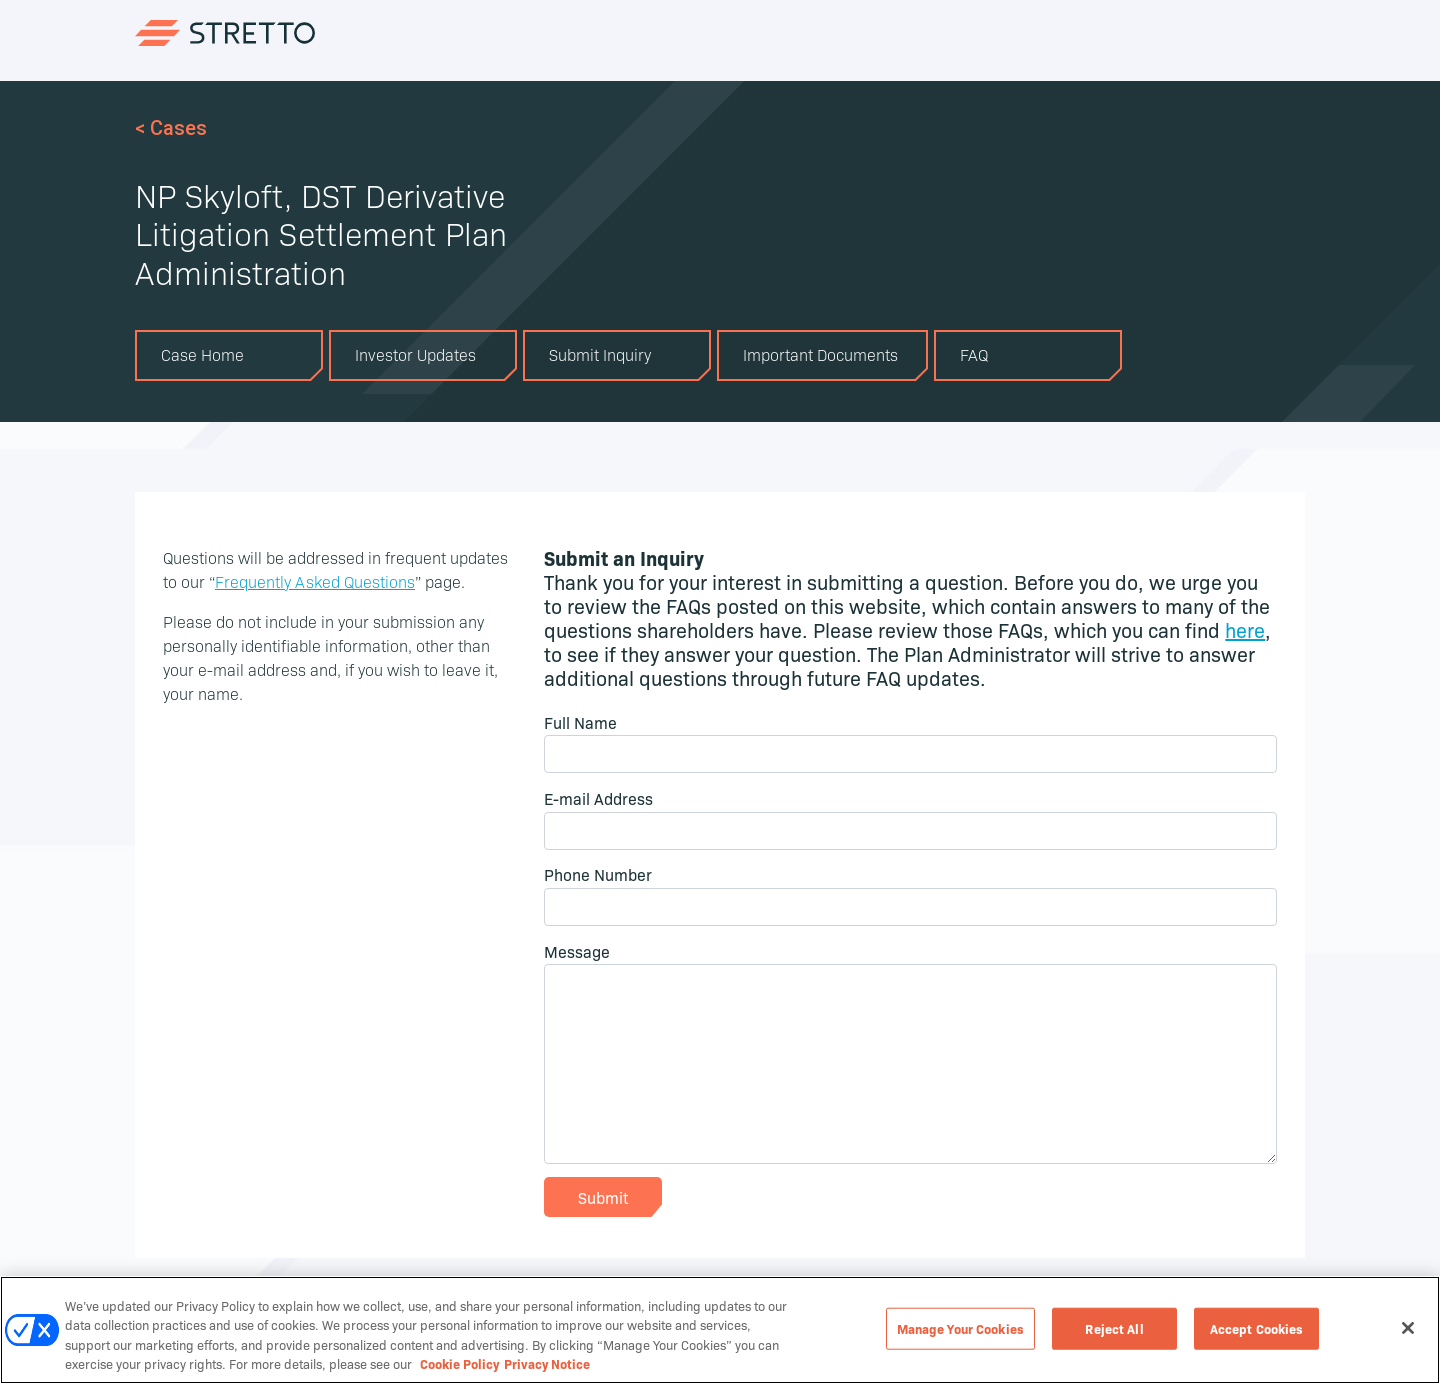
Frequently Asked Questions (315, 581)
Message (577, 951)
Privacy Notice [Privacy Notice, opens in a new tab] (547, 1365)
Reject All (1114, 1329)
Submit (603, 1197)
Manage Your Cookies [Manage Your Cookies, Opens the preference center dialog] (960, 1329)
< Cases (171, 128)
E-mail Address (598, 798)
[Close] (1408, 1330)
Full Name (580, 722)
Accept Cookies (1257, 1329)
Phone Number (598, 874)
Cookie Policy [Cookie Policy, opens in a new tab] (459, 1365)
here (1245, 629)
